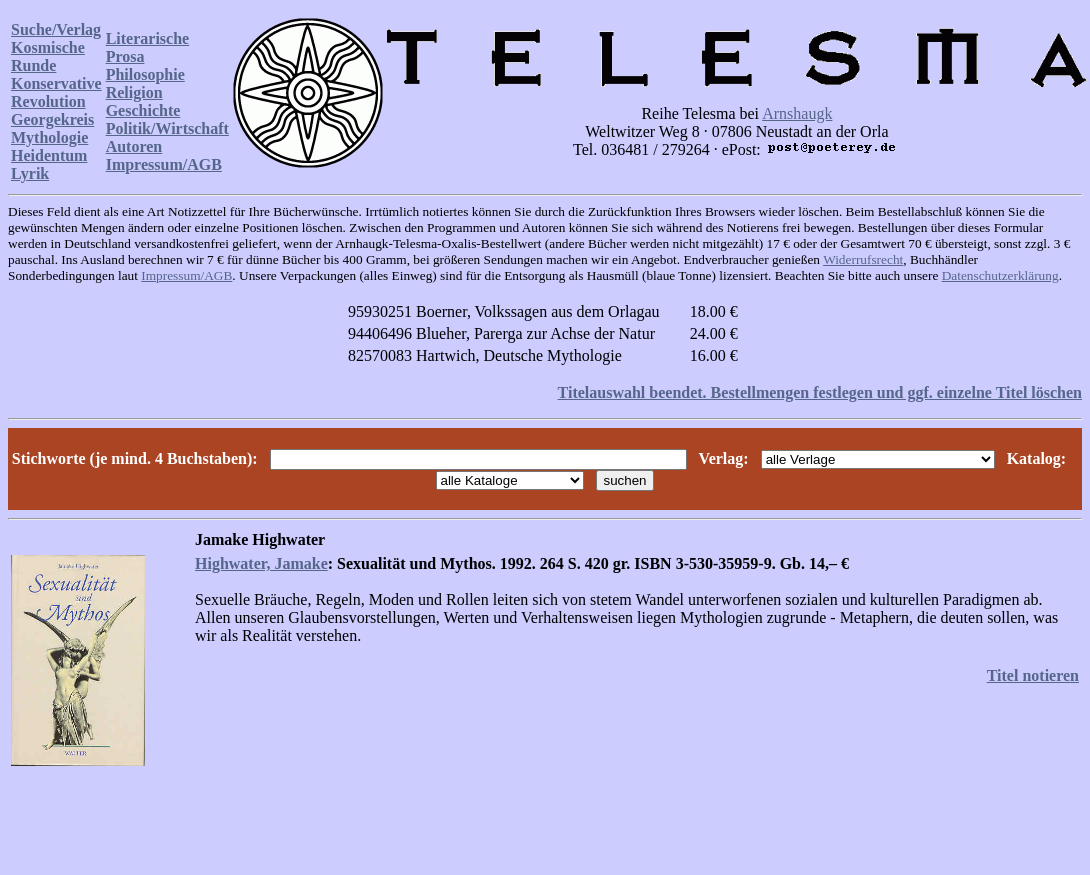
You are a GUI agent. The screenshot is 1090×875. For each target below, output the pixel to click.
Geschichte (143, 110)
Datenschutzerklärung (1000, 275)
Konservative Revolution (56, 92)
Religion (134, 92)
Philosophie (145, 74)
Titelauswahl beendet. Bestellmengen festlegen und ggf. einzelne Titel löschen (820, 392)
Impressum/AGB (164, 164)
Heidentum (49, 155)
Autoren (134, 146)
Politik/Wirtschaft (167, 128)
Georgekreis (52, 119)
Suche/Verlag (56, 29)
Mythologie (49, 137)
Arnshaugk (797, 113)
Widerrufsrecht (863, 259)
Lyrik (30, 173)
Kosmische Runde (48, 56)
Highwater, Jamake (261, 563)
